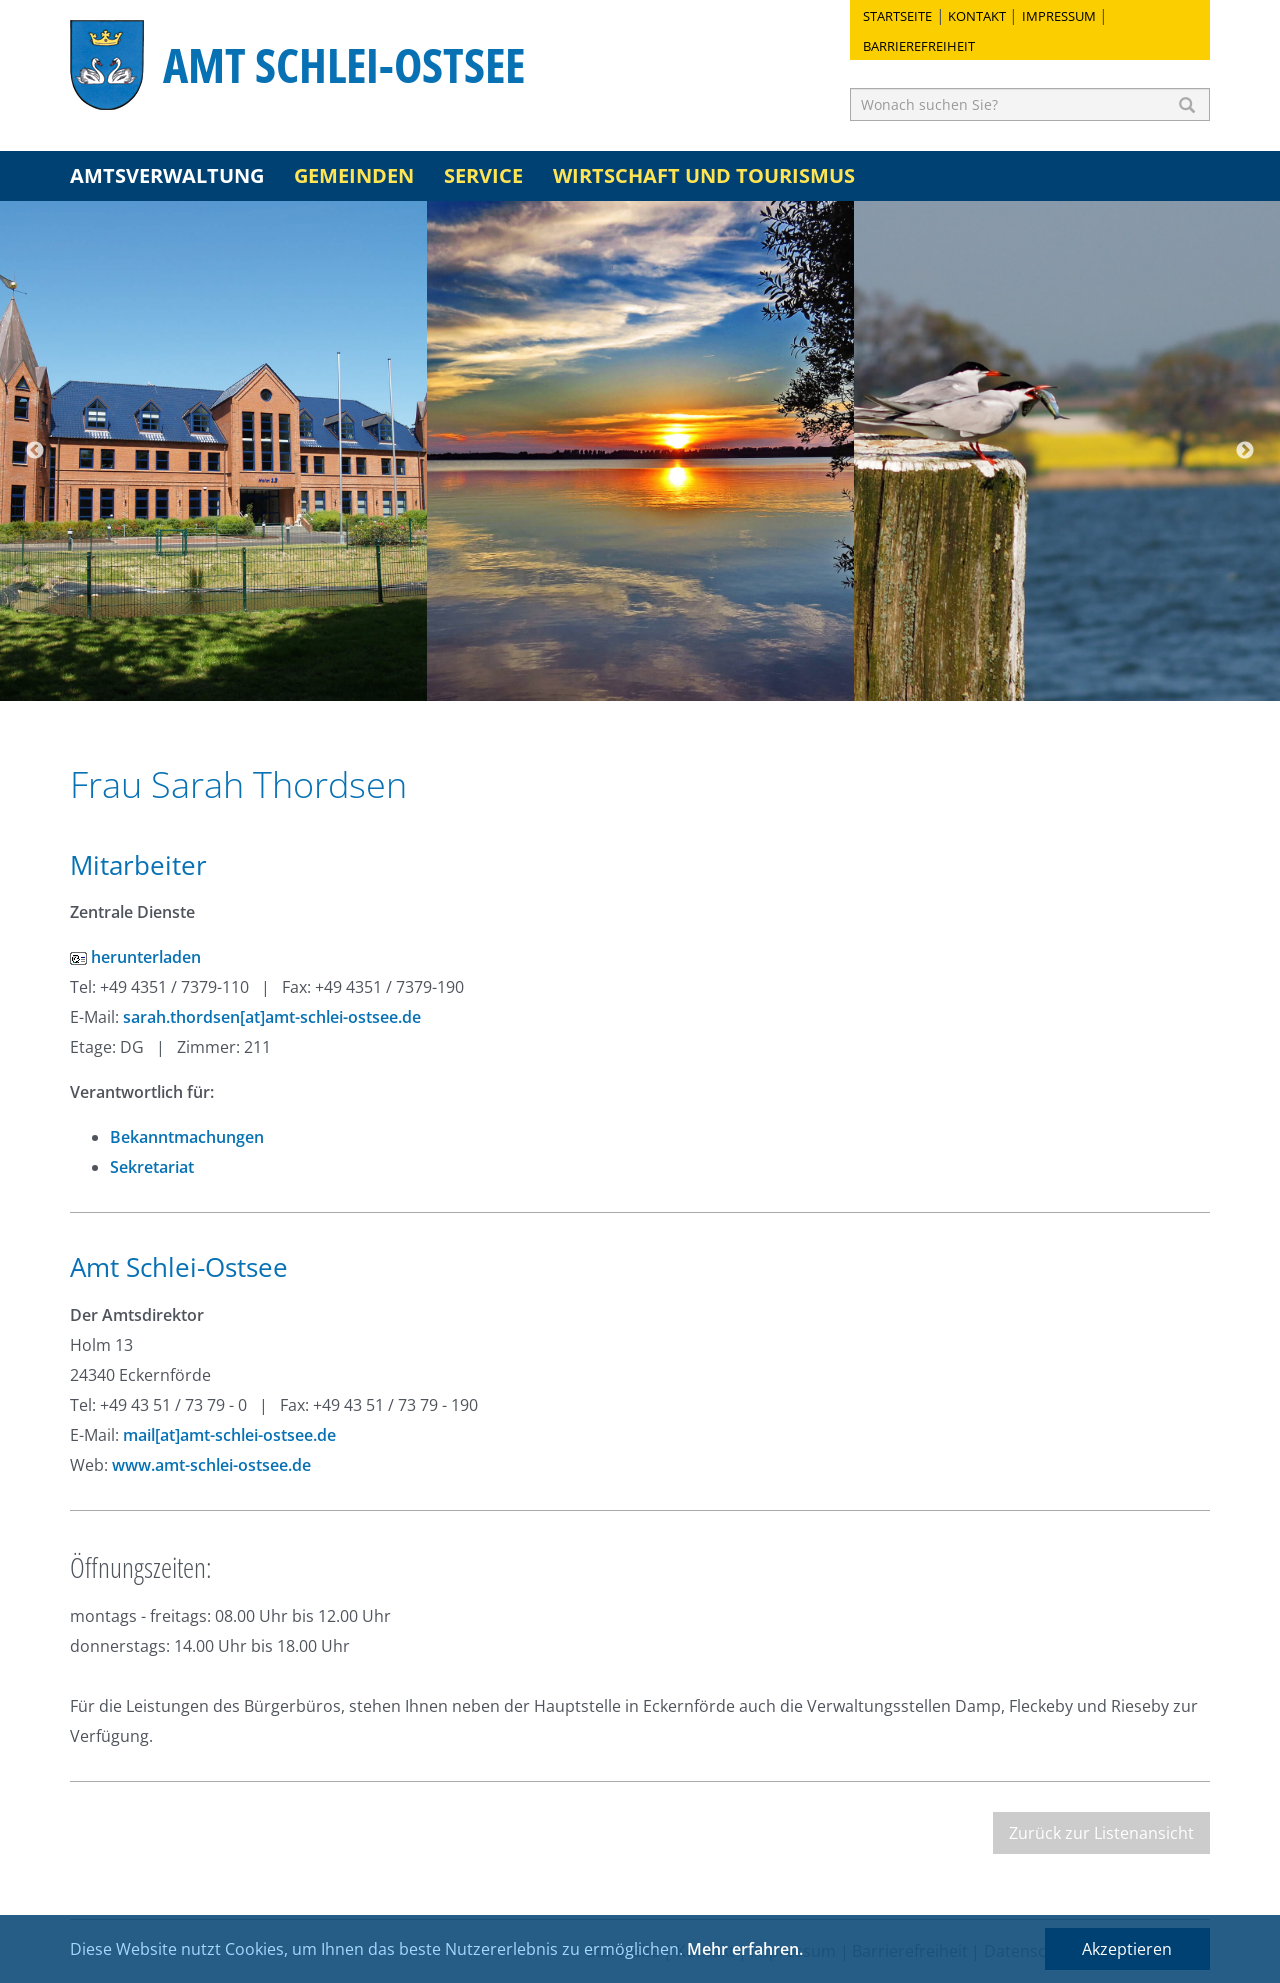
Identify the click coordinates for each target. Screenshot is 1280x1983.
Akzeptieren (1127, 1949)
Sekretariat (152, 1167)
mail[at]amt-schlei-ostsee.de (229, 1435)
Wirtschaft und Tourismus (704, 175)
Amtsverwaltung (167, 175)
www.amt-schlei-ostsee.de (211, 1465)
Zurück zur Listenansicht (1101, 1833)
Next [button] (1245, 451)
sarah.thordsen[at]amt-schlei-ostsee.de (272, 1017)
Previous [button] (35, 451)
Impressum (1059, 16)
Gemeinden (354, 175)
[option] (213, 451)
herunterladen (135, 957)
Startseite (897, 16)
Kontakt (977, 16)
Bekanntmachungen (187, 1137)
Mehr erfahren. (745, 1949)
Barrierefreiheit (919, 46)
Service (483, 175)
